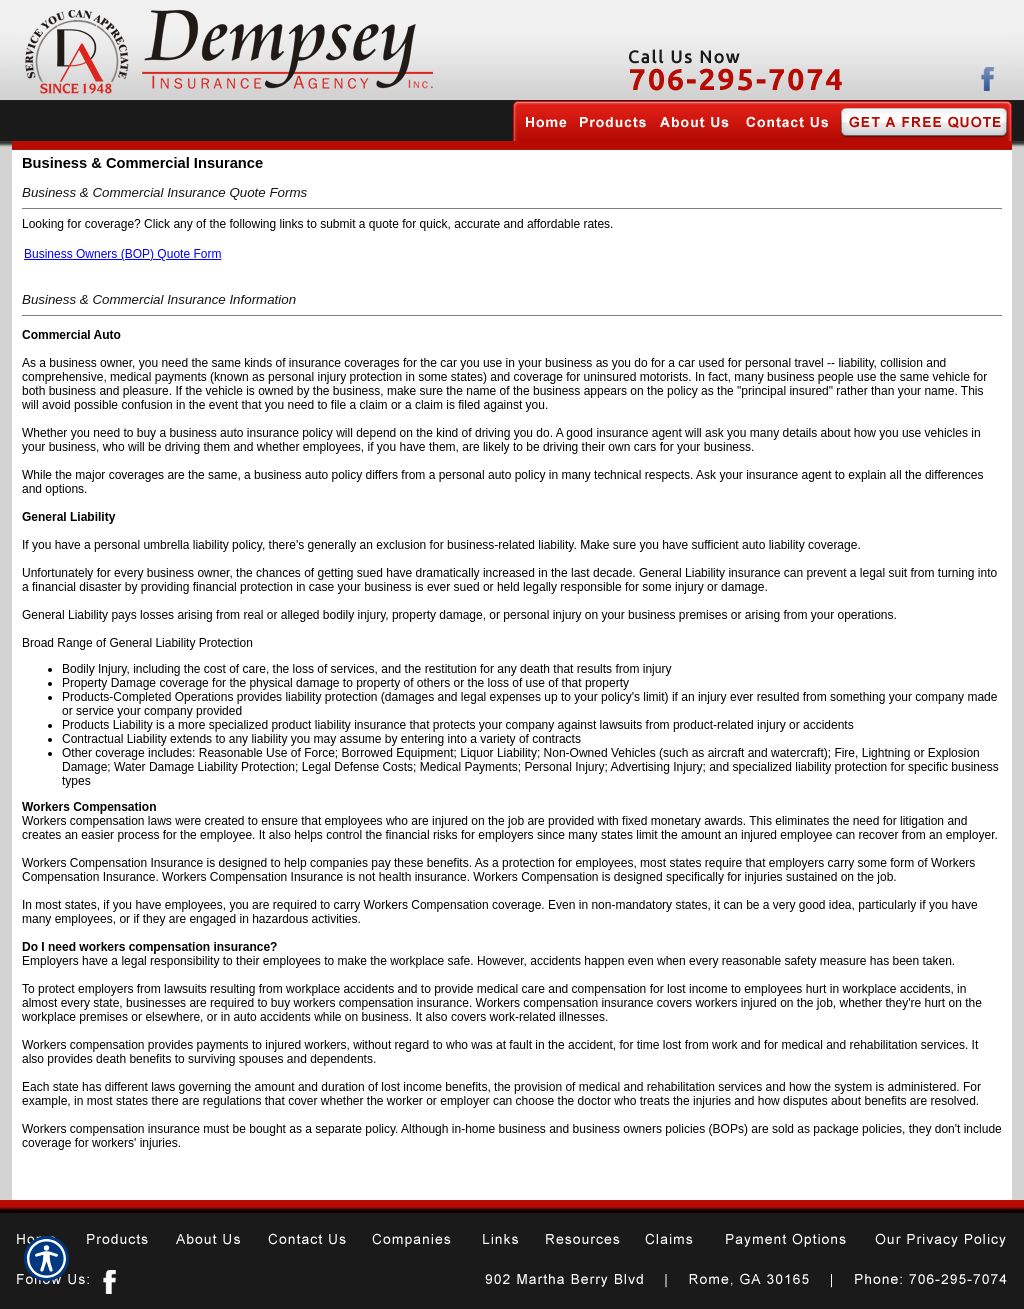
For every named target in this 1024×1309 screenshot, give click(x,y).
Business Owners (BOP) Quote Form (122, 254)
